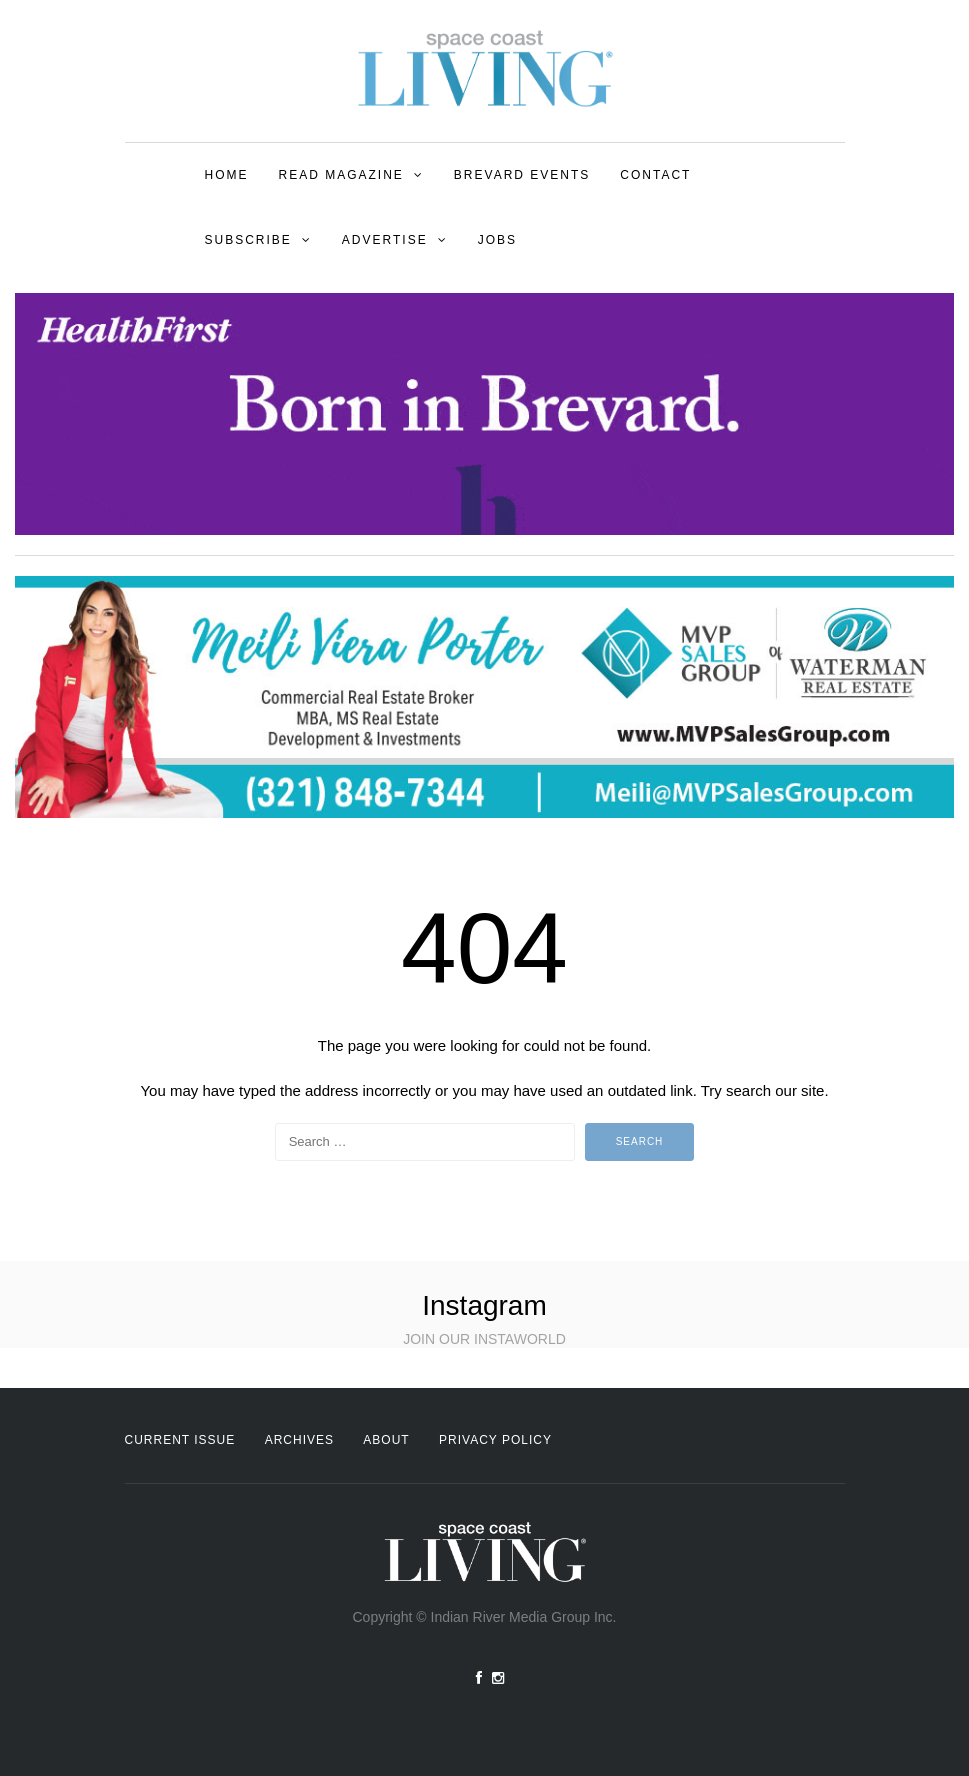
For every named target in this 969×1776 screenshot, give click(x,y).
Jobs (497, 240)
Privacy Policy (495, 1440)
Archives (299, 1440)
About (386, 1440)
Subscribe (248, 240)
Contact (655, 175)
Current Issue (180, 1440)
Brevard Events (522, 175)
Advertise (385, 240)
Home (227, 175)
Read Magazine (341, 175)
